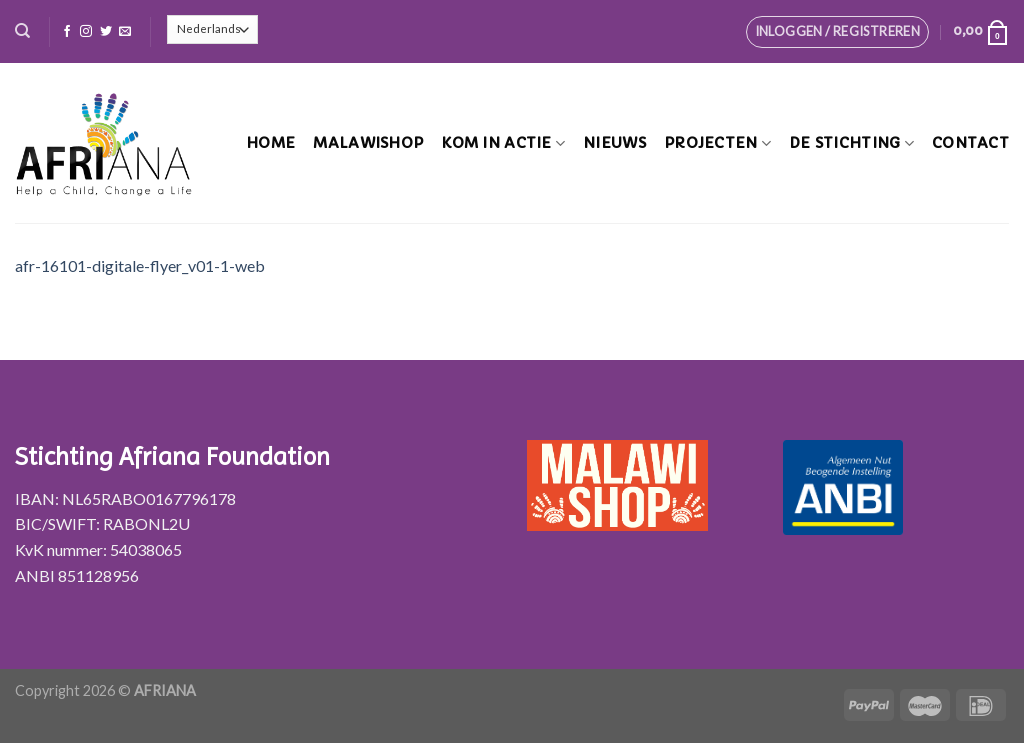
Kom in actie (503, 143)
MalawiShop (368, 143)
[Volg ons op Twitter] (106, 32)
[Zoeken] (22, 31)
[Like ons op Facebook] (67, 32)
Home (270, 143)
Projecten (717, 143)
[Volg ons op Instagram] (86, 32)
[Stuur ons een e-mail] (125, 32)
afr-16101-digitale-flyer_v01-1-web (140, 265)
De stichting (851, 143)
